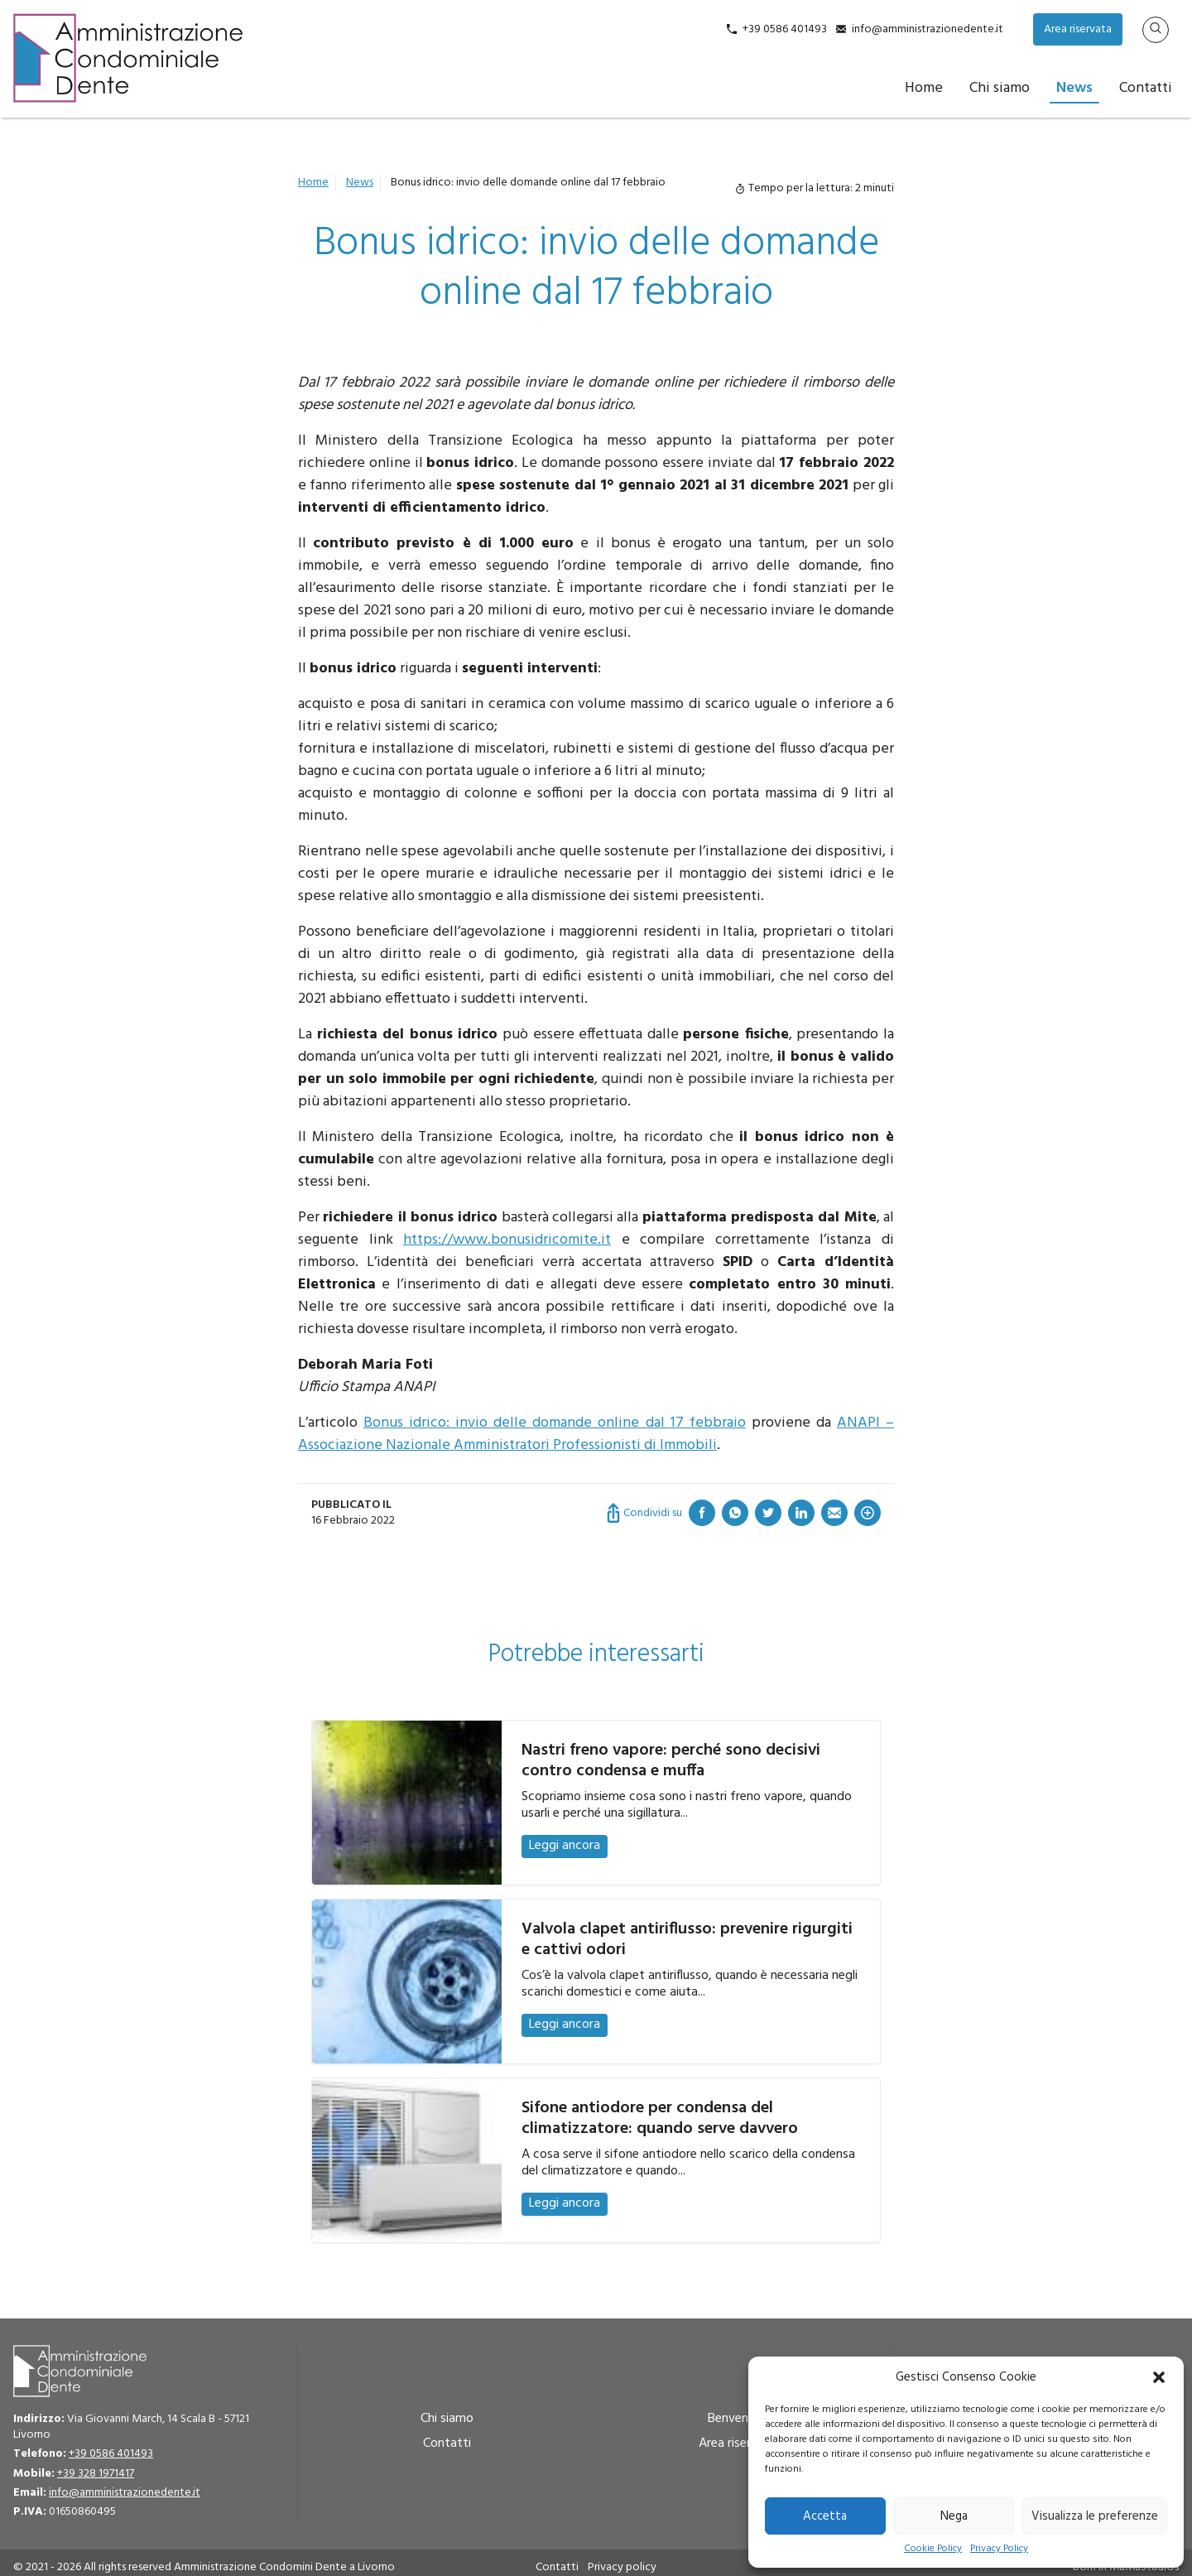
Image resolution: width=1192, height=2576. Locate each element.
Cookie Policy (933, 2549)
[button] (1159, 2377)
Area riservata (1078, 29)
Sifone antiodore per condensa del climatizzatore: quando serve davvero (660, 2118)
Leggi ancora (564, 1845)
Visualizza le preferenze (1094, 2516)
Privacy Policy (999, 2549)
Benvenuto (738, 2418)
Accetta (825, 2516)
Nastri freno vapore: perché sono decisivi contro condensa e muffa (671, 1760)
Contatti (1145, 88)
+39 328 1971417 (95, 2473)
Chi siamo (999, 88)
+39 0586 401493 (785, 29)
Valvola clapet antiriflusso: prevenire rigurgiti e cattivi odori (687, 1939)
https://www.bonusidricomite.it (507, 1240)
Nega (954, 2516)
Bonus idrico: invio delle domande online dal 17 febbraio (554, 1423)
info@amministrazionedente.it (927, 29)
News (1074, 88)
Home (924, 88)
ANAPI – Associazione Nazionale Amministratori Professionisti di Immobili (596, 1434)
